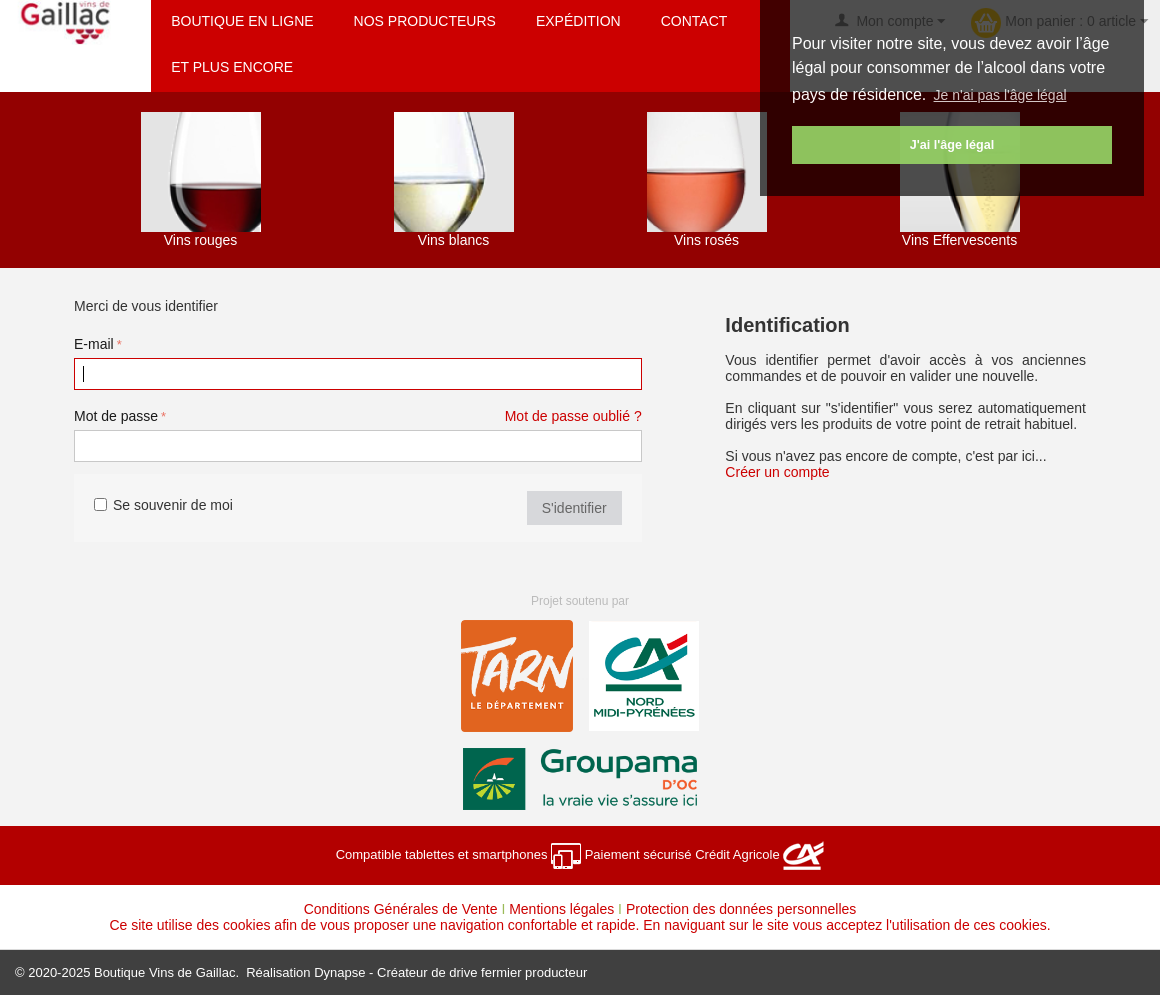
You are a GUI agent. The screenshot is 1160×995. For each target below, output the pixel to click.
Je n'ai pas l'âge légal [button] (1000, 95)
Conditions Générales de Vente (401, 909)
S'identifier (574, 508)
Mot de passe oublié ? (573, 416)
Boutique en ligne (242, 21)
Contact (694, 21)
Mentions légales (561, 909)
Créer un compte (777, 472)
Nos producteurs (425, 21)
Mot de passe (116, 416)
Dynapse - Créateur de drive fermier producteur (450, 972)
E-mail (94, 344)
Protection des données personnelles (741, 909)
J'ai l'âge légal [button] (952, 145)
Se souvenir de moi (163, 505)
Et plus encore (232, 67)
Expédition (578, 21)
